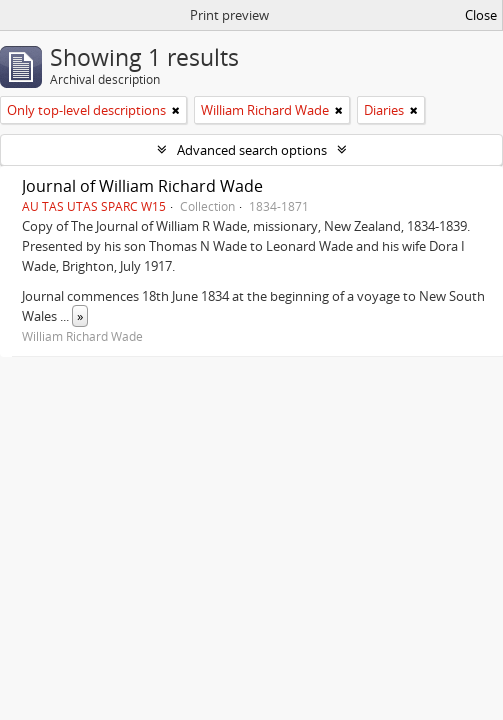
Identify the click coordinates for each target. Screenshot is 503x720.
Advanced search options (252, 150)
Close (481, 15)
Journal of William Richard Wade (142, 186)
